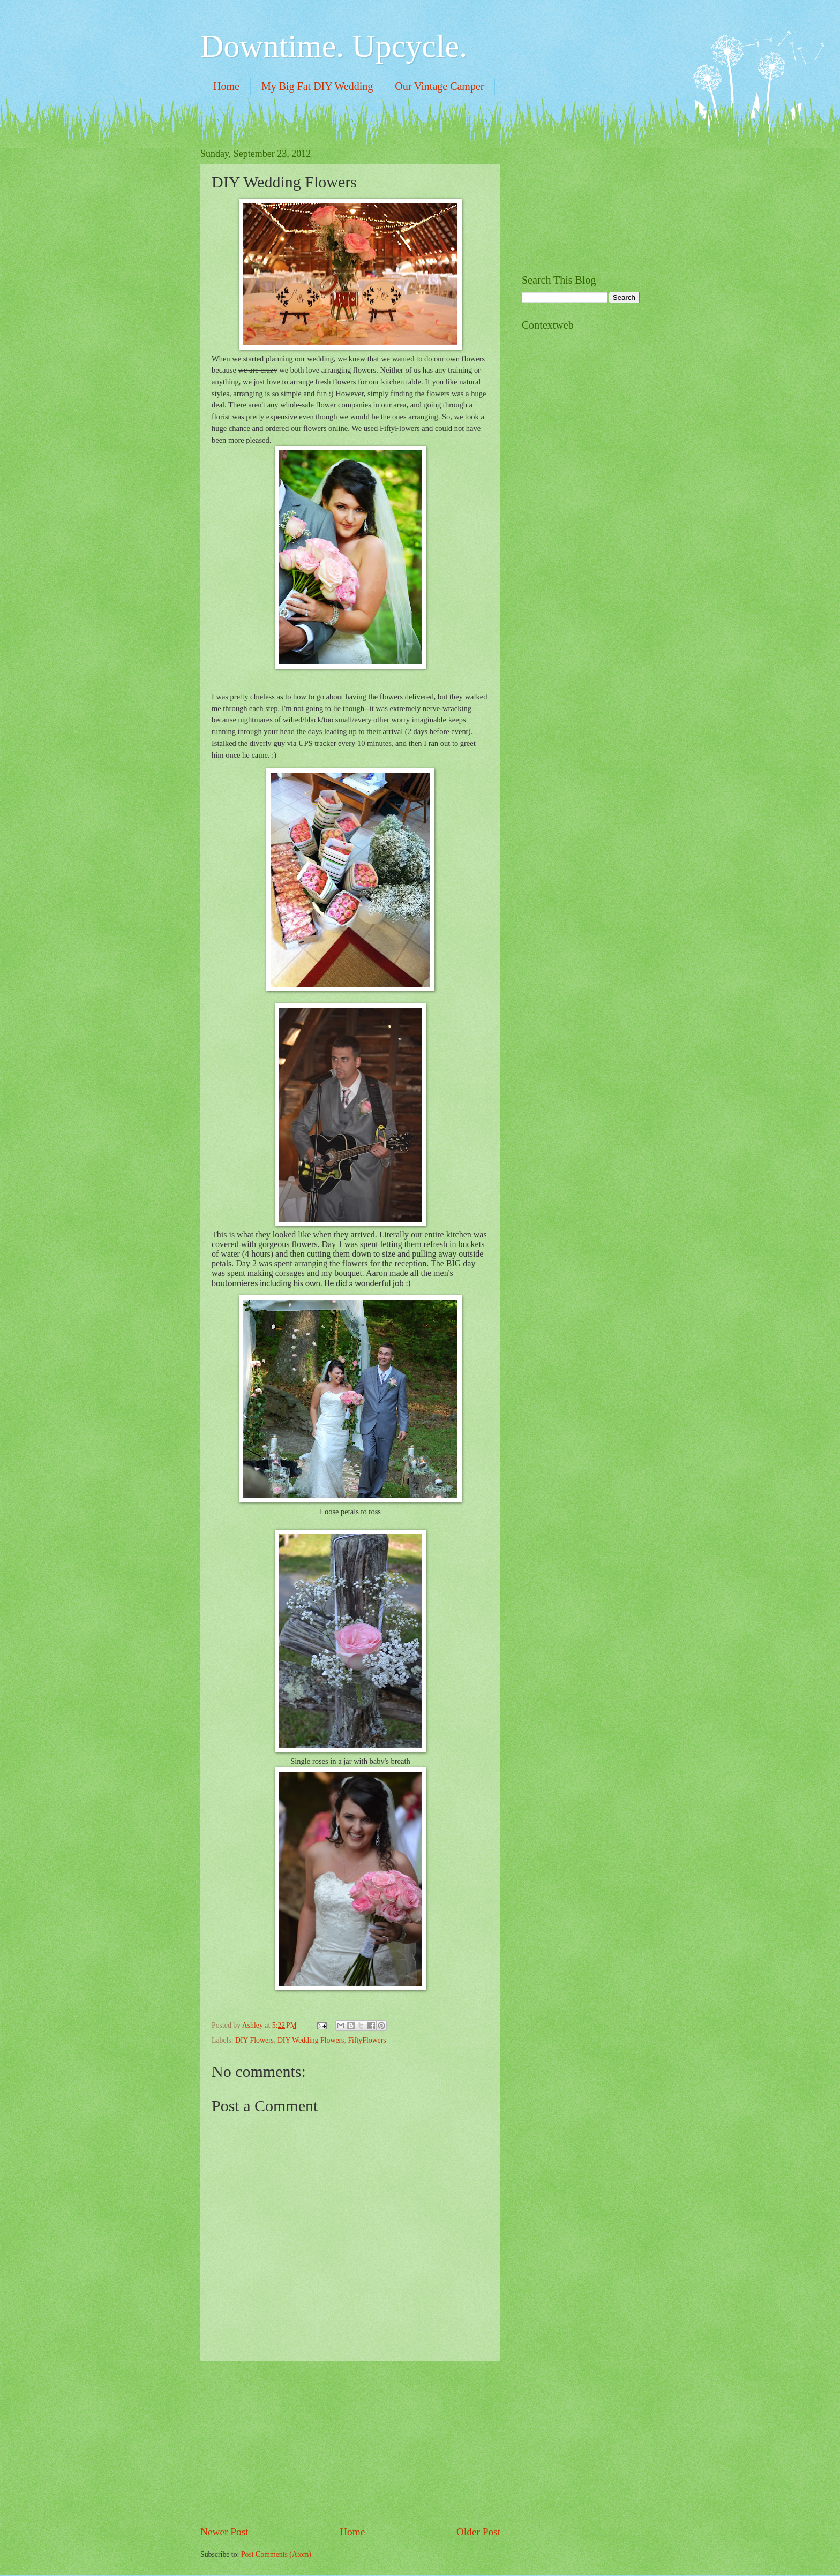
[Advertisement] (350, 2443)
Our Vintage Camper (439, 86)
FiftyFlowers (367, 2040)
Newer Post (224, 2531)
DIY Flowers (254, 2040)
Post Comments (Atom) (276, 2554)
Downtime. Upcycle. (333, 46)
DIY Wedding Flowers (311, 2040)
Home (226, 86)
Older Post (478, 2531)
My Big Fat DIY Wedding (317, 86)
